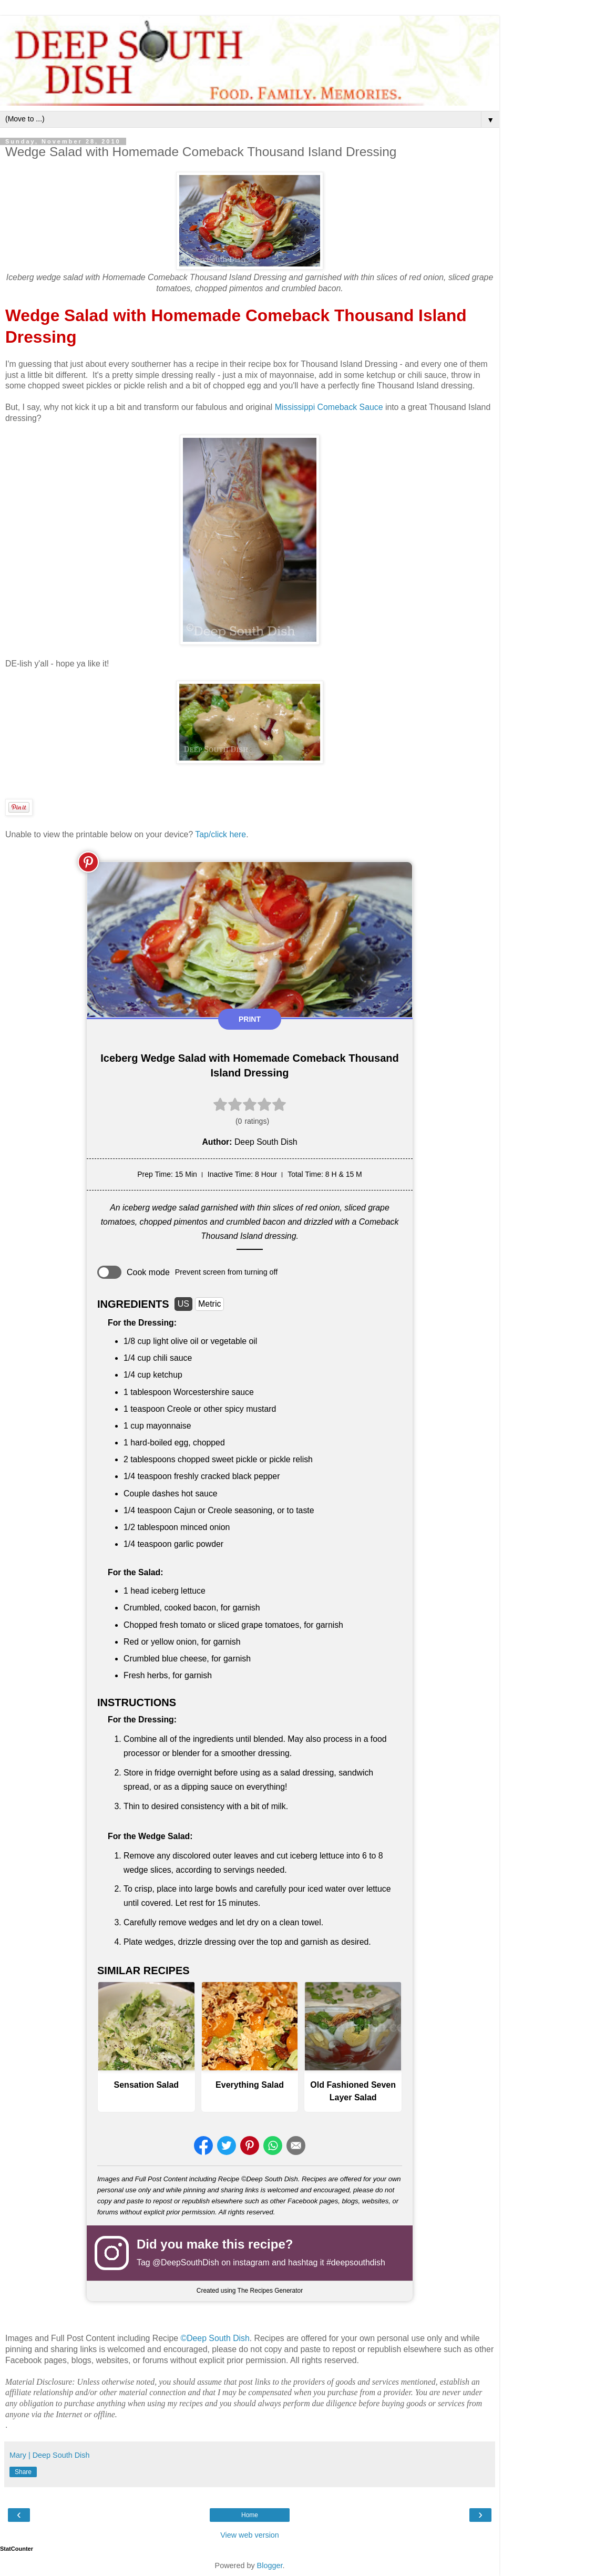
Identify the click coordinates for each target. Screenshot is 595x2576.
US (183, 1303)
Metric (209, 1303)
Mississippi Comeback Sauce (329, 407)
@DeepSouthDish (185, 2262)
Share (23, 2472)
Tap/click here (220, 834)
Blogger (270, 2565)
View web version (249, 2535)
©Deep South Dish (214, 2338)
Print (250, 1019)
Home (249, 2515)
